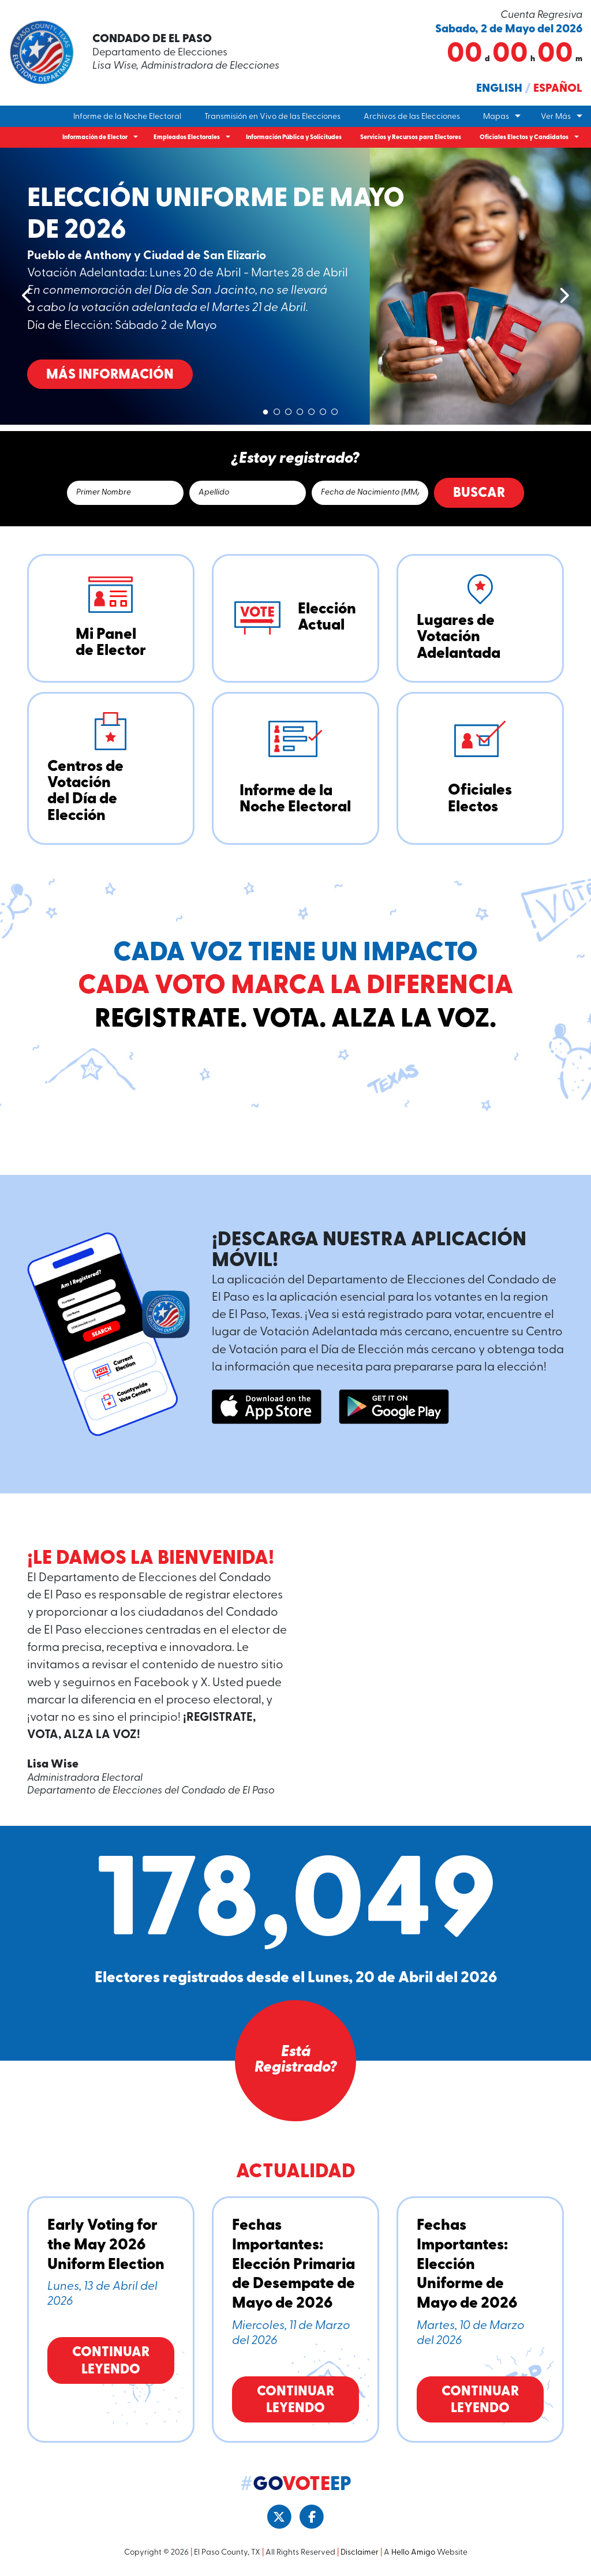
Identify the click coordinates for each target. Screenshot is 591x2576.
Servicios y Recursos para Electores (410, 137)
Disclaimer (360, 2552)
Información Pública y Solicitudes (294, 137)
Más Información (248, 375)
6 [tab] (323, 409)
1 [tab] (265, 409)
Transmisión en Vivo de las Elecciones (272, 117)
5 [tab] (311, 409)
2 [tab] (277, 409)
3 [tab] (288, 409)
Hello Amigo (413, 2552)
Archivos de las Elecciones (412, 117)
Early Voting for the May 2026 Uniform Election (105, 2245)
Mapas (496, 117)
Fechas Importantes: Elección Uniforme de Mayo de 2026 (467, 2265)
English (499, 89)
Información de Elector (95, 137)
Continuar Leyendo (110, 2361)
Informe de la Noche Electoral (127, 117)
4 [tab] (300, 409)
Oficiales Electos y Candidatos (524, 137)
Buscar (479, 493)
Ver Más (556, 117)
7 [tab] (335, 409)
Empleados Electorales (187, 137)
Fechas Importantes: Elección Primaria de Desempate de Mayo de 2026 (293, 2265)
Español (557, 89)
